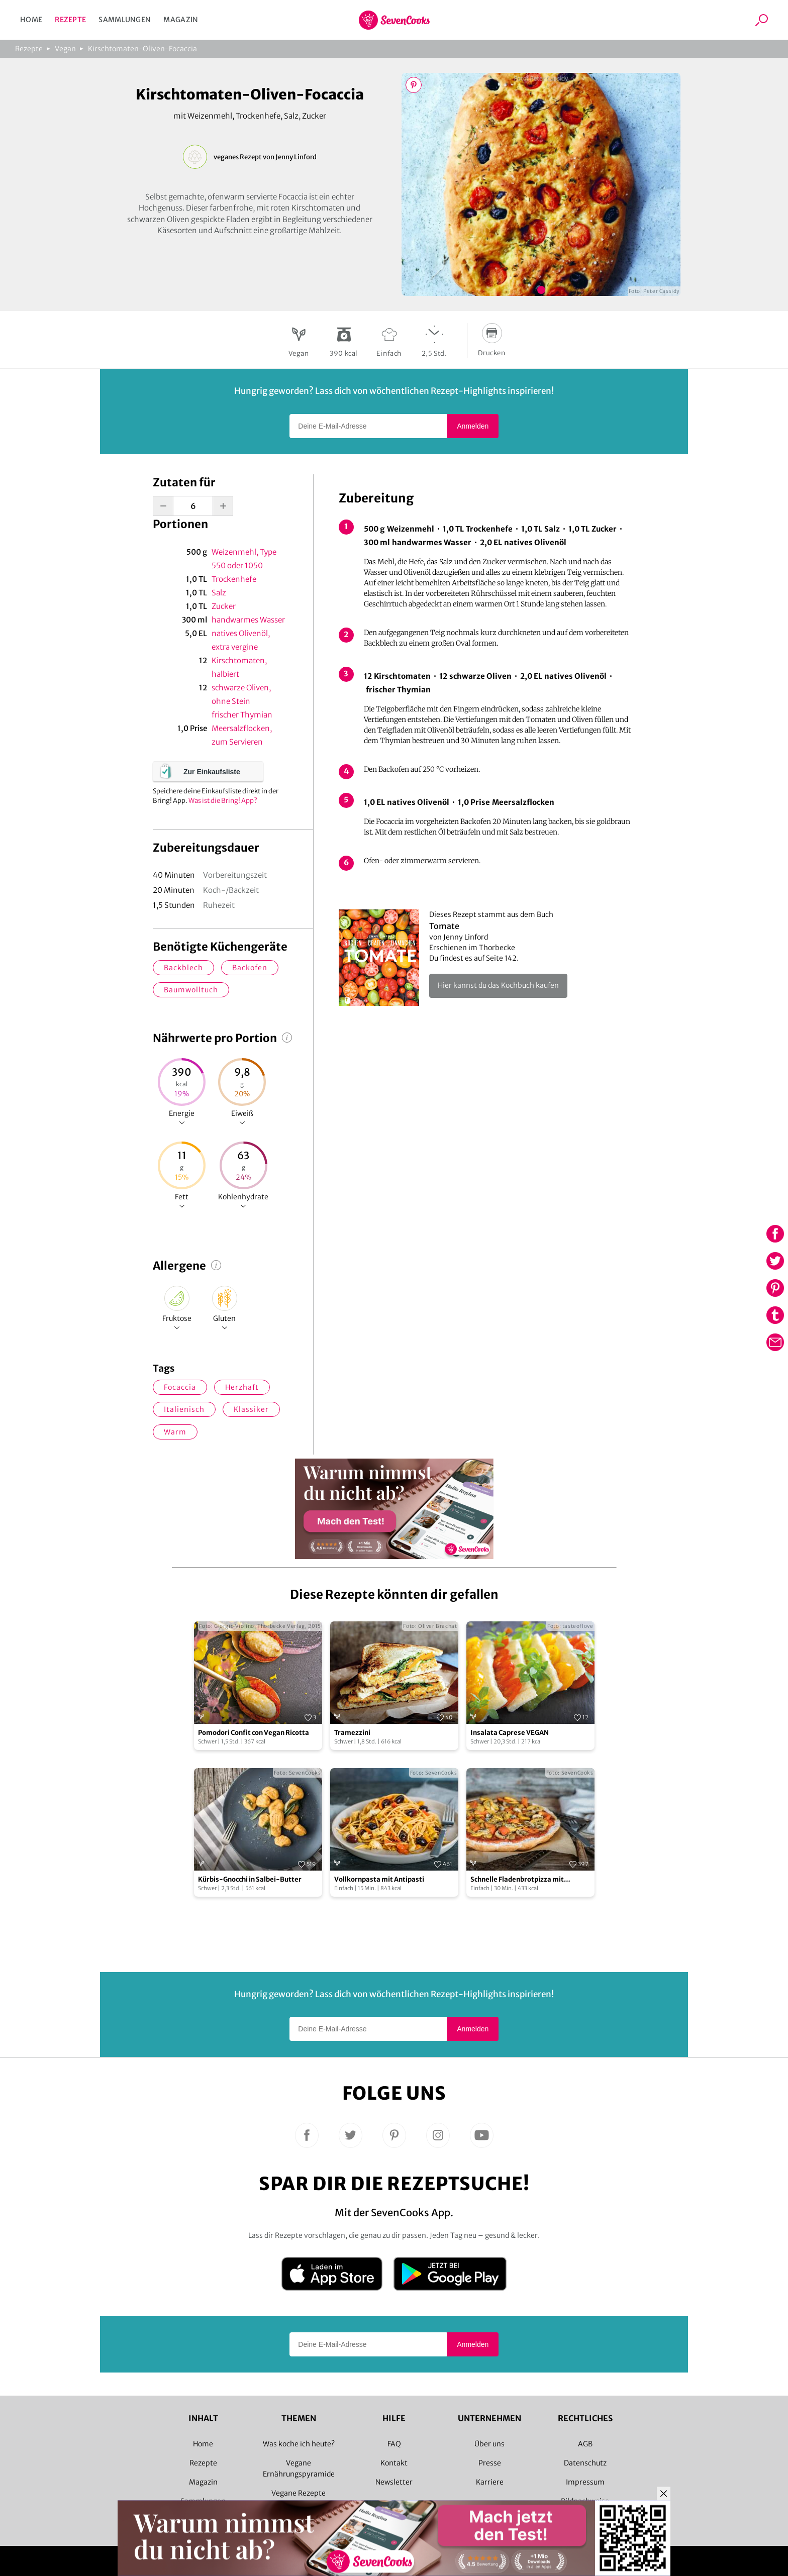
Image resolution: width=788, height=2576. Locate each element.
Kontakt (394, 2462)
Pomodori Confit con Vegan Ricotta (253, 1732)
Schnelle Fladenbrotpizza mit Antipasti (517, 1880)
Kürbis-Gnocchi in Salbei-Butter (250, 1879)
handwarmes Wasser (248, 620)
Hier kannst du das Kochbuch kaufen (498, 985)
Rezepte (70, 19)
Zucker (224, 606)
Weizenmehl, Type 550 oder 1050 (244, 558)
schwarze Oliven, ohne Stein (241, 694)
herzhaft (242, 1387)
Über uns (489, 2443)
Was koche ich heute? (299, 2443)
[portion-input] (193, 506)
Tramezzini (352, 1732)
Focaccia (180, 1387)
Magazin (180, 19)
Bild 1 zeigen (541, 290)
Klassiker (251, 1409)
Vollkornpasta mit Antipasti (379, 1879)
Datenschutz (585, 2462)
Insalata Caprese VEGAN (509, 1732)
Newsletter (394, 2482)
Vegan (65, 48)
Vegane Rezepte (298, 2493)
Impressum (585, 2482)
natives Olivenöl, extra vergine (241, 640)
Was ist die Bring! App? (222, 800)
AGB (585, 2443)
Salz (219, 592)
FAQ (394, 2443)
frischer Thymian (242, 714)
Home (31, 19)
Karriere (490, 2482)
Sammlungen (124, 19)
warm (175, 1431)
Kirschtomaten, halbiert (239, 667)
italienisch (184, 1409)
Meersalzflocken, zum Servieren (242, 735)
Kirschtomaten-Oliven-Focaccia (142, 48)
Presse (489, 2462)
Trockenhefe (234, 579)
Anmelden (472, 426)
